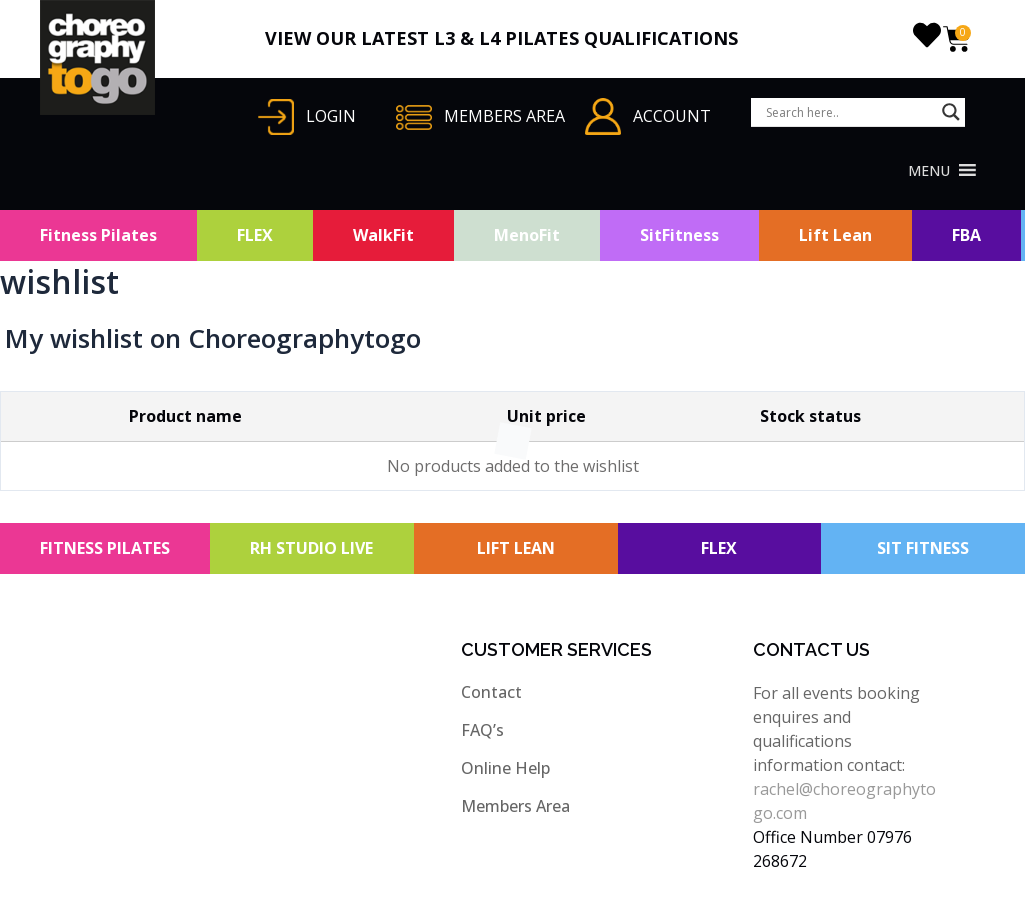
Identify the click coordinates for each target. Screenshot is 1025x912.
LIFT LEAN (516, 548)
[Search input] (849, 112)
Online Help (505, 768)
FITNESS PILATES (105, 548)
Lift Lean (835, 235)
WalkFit (383, 235)
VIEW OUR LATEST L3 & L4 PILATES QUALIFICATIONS (501, 38)
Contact (491, 692)
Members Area (515, 806)
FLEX (255, 235)
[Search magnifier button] (951, 112)
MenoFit (527, 235)
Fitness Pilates (98, 235)
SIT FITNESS (923, 548)
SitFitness (679, 235)
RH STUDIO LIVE (311, 548)
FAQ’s (482, 730)
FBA (966, 235)
